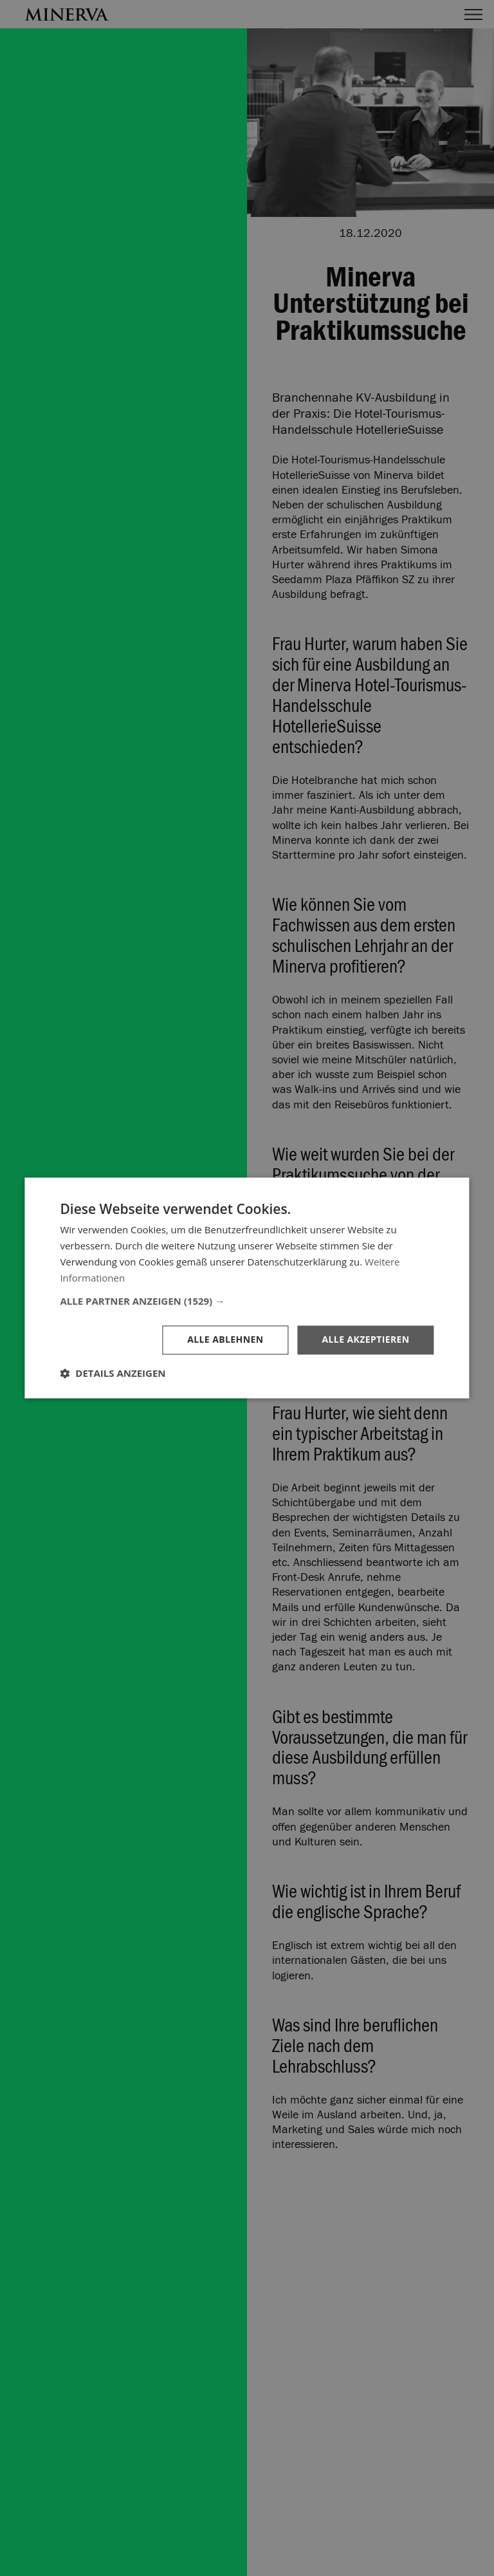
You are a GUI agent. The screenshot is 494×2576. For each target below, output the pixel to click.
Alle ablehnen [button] (225, 1340)
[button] (247, 1301)
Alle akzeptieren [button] (365, 1340)
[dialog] (247, 1288)
